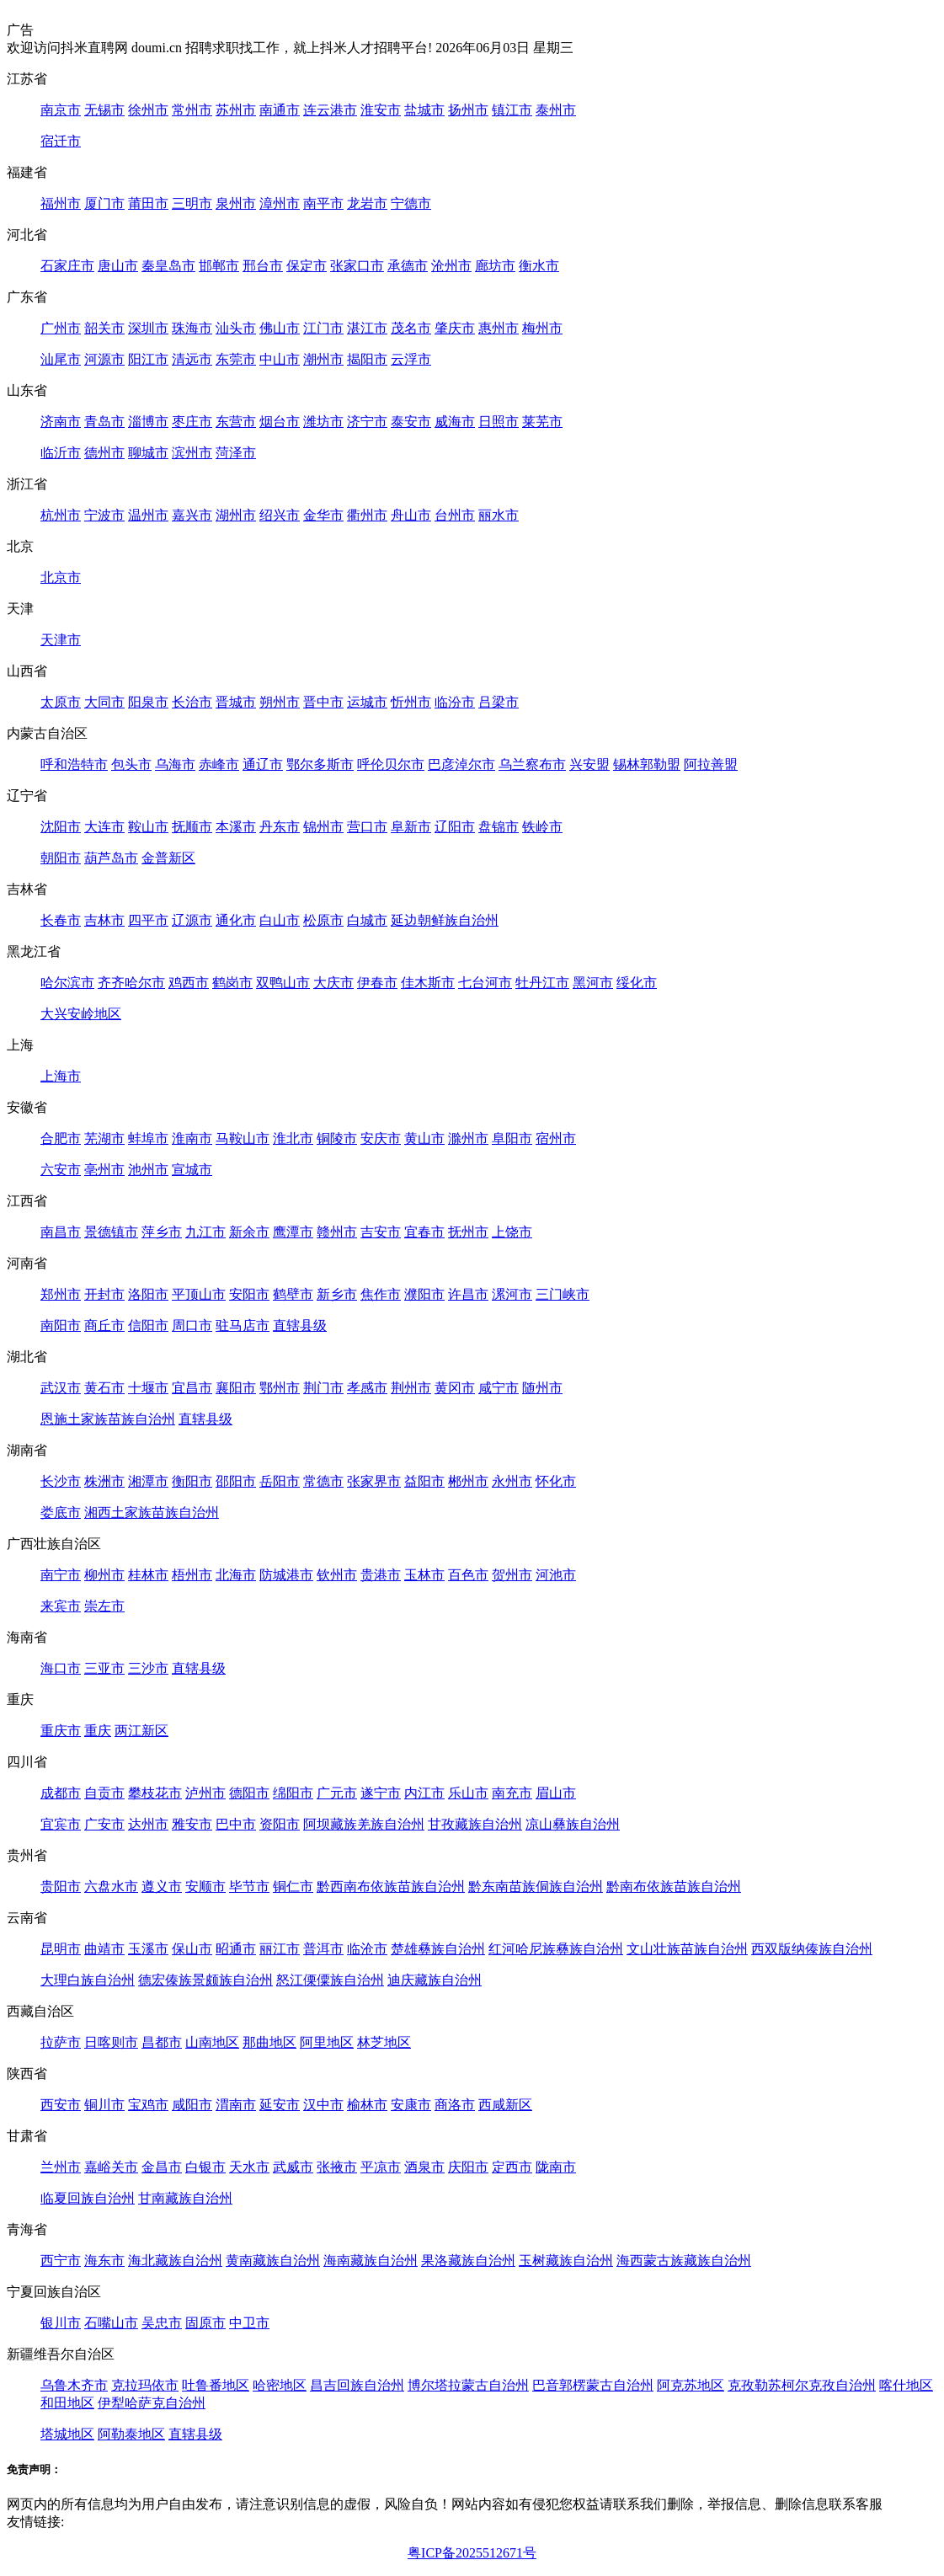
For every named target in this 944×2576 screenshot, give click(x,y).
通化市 (236, 920)
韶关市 (104, 328)
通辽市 (263, 764)
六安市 (60, 1169)
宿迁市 (60, 141)
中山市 (279, 359)
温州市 (148, 515)
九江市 (205, 1232)
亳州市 (104, 1169)
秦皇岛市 (168, 266)
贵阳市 (60, 1886)
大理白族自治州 (87, 1980)
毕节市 (249, 1886)
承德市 (407, 266)
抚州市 (468, 1232)
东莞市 (236, 359)
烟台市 (279, 421)
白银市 (205, 2167)
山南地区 (212, 2042)
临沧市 (367, 1949)
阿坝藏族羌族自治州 (363, 1824)
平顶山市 (199, 1294)
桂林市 (148, 1575)
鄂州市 (279, 1388)
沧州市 (451, 266)
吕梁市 (498, 702)
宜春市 (424, 1232)
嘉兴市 (192, 515)
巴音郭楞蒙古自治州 (592, 2385)
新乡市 (337, 1294)
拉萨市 (60, 2042)
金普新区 (168, 858)
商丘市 (104, 1325)
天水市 (249, 2167)
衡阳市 (192, 1481)
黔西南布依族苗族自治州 (391, 1886)
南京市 (60, 110)
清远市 (192, 359)
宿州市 (556, 1138)
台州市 (455, 515)
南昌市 (60, 1232)
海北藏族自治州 (175, 2260)
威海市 (455, 421)
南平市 (323, 203)
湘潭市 (148, 1481)
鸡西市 (188, 982)
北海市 (236, 1575)
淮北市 (293, 1138)
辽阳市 (455, 827)
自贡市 (104, 1793)
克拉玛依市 (145, 2385)
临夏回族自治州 (87, 2198)
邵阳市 (236, 1481)
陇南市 (556, 2167)
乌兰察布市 (532, 764)
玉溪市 (148, 1949)
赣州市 (337, 1232)
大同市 (104, 702)
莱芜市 (542, 421)
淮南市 (192, 1138)
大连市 (104, 827)
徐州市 (148, 110)
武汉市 (60, 1388)
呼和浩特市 (74, 764)
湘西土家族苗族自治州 (151, 1512)
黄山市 (424, 1138)
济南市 (60, 421)
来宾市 (60, 1606)
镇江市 (512, 110)
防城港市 (286, 1575)
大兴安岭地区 (80, 1014)
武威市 (293, 2167)
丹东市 (279, 827)
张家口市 (357, 266)
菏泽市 (236, 453)
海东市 (104, 2260)
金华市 (323, 515)
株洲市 (104, 1481)
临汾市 (455, 702)
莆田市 (148, 203)
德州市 (104, 453)
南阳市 (60, 1325)
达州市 (148, 1824)
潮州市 (323, 359)
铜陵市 (337, 1138)
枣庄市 (192, 421)
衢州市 (367, 515)
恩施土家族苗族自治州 (107, 1419)
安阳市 (249, 1294)
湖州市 (236, 515)
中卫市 (249, 2323)
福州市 (60, 203)
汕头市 (236, 328)
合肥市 (60, 1138)
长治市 (192, 702)
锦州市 (323, 827)
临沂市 (60, 453)
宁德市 (411, 203)
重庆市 (60, 1731)
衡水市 (539, 266)
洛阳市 (148, 1294)
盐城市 (424, 110)
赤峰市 (219, 764)
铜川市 (104, 2105)
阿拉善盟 (711, 764)
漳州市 (279, 203)
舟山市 (411, 515)
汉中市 (323, 2105)
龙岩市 (367, 203)
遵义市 (161, 1886)
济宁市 (367, 421)
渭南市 (236, 2105)
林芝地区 (384, 2042)
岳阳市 (279, 1481)
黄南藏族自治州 (273, 2260)
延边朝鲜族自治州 (445, 920)
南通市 (279, 110)
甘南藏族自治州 (185, 2198)
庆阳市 (468, 2167)
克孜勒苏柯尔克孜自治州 (802, 2385)
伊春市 (377, 982)
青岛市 (104, 421)
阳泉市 (148, 702)
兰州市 (60, 2167)
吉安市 (380, 1232)
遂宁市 (380, 1793)
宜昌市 (192, 1388)
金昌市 (161, 2167)
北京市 (60, 577)
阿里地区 (327, 2042)
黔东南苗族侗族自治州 (535, 1886)
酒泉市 (424, 2167)
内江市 (424, 1793)
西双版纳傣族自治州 (811, 1949)
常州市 (192, 110)
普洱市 (323, 1949)
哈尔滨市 (67, 982)
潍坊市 (323, 421)
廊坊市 (495, 266)
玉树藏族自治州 (566, 2260)
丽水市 (498, 515)
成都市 (60, 1793)
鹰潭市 (293, 1232)
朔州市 (279, 702)
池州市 (148, 1169)
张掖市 (337, 2167)
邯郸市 (219, 266)
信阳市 (148, 1325)
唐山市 (118, 266)
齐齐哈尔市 (131, 982)
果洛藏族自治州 (468, 2260)
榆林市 (367, 2105)
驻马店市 (242, 1325)
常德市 (323, 1481)
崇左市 (104, 1606)
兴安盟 (589, 764)
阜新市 (411, 827)
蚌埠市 (148, 1138)
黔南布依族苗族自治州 (673, 1886)
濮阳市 (424, 1294)
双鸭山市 (283, 982)
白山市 (279, 920)
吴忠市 (161, 2323)
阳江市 (148, 359)
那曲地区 (269, 2042)
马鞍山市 (242, 1138)
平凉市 (380, 2167)
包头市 (131, 764)
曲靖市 (104, 1949)
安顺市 (205, 1886)
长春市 (60, 920)
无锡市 (104, 110)
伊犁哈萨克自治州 (151, 2403)
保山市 (192, 1949)
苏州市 (236, 110)
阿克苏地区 (690, 2385)
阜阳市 (512, 1138)
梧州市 (192, 1575)
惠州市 (498, 328)
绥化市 (636, 982)
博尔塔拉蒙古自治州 (468, 2385)
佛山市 (279, 328)
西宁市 (60, 2260)
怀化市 (556, 1481)
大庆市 (333, 982)
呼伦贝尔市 (390, 764)
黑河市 (593, 982)
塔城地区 (67, 2434)
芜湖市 (104, 1138)
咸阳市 (192, 2105)
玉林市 (424, 1575)
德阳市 (249, 1793)
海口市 (60, 1668)
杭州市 (60, 515)
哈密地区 (280, 2385)
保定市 (306, 266)
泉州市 (236, 203)
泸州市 (205, 1793)
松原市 (323, 920)
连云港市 (330, 110)
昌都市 (161, 2042)
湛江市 (367, 328)
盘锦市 (498, 827)
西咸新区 (505, 2105)
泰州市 (556, 110)
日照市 (498, 421)
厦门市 (104, 203)
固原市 (205, 2323)
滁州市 (468, 1138)
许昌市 (468, 1294)
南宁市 (60, 1575)
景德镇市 (111, 1232)
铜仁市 (293, 1886)
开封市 (104, 1294)
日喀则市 (111, 2042)
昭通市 (236, 1949)
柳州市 (104, 1575)
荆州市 (411, 1388)
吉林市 (104, 920)
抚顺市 (192, 827)
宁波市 (104, 515)
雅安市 (192, 1824)
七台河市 (485, 982)
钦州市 (337, 1575)
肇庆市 (455, 328)
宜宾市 (60, 1824)
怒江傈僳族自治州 (330, 1980)
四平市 (148, 920)
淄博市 (148, 421)
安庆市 (380, 1138)
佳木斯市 (428, 982)
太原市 (60, 702)
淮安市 (380, 110)
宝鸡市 (148, 2105)
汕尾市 (60, 359)
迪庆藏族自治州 (434, 1980)
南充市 (512, 1793)
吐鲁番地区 (215, 2385)
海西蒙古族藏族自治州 (683, 2260)
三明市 (192, 203)
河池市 (556, 1575)
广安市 (104, 1824)
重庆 (97, 1731)
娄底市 (60, 1512)
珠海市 (192, 328)
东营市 (236, 421)
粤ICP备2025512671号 (472, 2553)
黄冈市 (455, 1388)
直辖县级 (300, 1325)
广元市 (337, 1793)
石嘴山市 (111, 2323)
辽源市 (192, 920)
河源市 (104, 359)
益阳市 (424, 1481)
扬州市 (468, 110)
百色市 (468, 1575)
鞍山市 (148, 827)
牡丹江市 (542, 982)
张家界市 (374, 1481)
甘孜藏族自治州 (475, 1824)
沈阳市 (60, 827)
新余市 (249, 1232)
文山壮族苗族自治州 (687, 1949)
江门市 (323, 328)
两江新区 (141, 1731)
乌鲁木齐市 (74, 2385)
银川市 (60, 2323)
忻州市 (411, 702)
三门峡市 (562, 1294)
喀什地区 (906, 2385)
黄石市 (104, 1388)
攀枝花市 (155, 1793)
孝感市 (367, 1388)
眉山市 (556, 1793)
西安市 (60, 2105)
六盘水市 (111, 1886)
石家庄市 (67, 266)
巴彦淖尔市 (461, 764)
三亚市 (104, 1668)
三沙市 (148, 1668)
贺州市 (512, 1575)
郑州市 (60, 1294)
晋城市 (236, 702)
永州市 (512, 1481)
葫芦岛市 (111, 858)
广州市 (60, 328)
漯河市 (512, 1294)
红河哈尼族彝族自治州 (555, 1949)
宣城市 (192, 1169)
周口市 (192, 1325)
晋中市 (323, 702)
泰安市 (411, 421)
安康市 (411, 2105)
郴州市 (468, 1481)
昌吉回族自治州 (357, 2385)
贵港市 (380, 1575)
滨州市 (192, 453)
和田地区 (67, 2403)
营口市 (367, 827)
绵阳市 (293, 1793)
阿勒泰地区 (131, 2434)
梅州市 (542, 328)
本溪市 (236, 827)
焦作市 (380, 1294)
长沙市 (60, 1481)
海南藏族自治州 (370, 2260)
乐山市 (468, 1793)
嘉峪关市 (111, 2167)
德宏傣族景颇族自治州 (205, 1980)
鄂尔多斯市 (320, 764)
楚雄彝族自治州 (438, 1949)
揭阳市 (367, 359)
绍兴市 (279, 515)
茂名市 (411, 328)
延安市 (279, 2105)
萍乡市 (161, 1232)
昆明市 (60, 1949)
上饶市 (512, 1232)
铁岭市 (542, 827)
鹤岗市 (232, 982)
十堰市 (148, 1388)
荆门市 (323, 1388)
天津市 (60, 640)
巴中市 (236, 1824)
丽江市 (279, 1949)
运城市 (367, 702)
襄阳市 (236, 1388)
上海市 (60, 1076)
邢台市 (263, 266)
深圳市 (148, 328)
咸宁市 (498, 1388)
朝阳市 (60, 858)
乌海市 (175, 764)
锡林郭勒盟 (646, 764)
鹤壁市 (293, 1294)
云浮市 (411, 359)
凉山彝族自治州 (572, 1824)
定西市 (512, 2167)
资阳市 (279, 1824)
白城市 (367, 920)
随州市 (542, 1388)
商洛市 (455, 2105)
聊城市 (148, 453)
